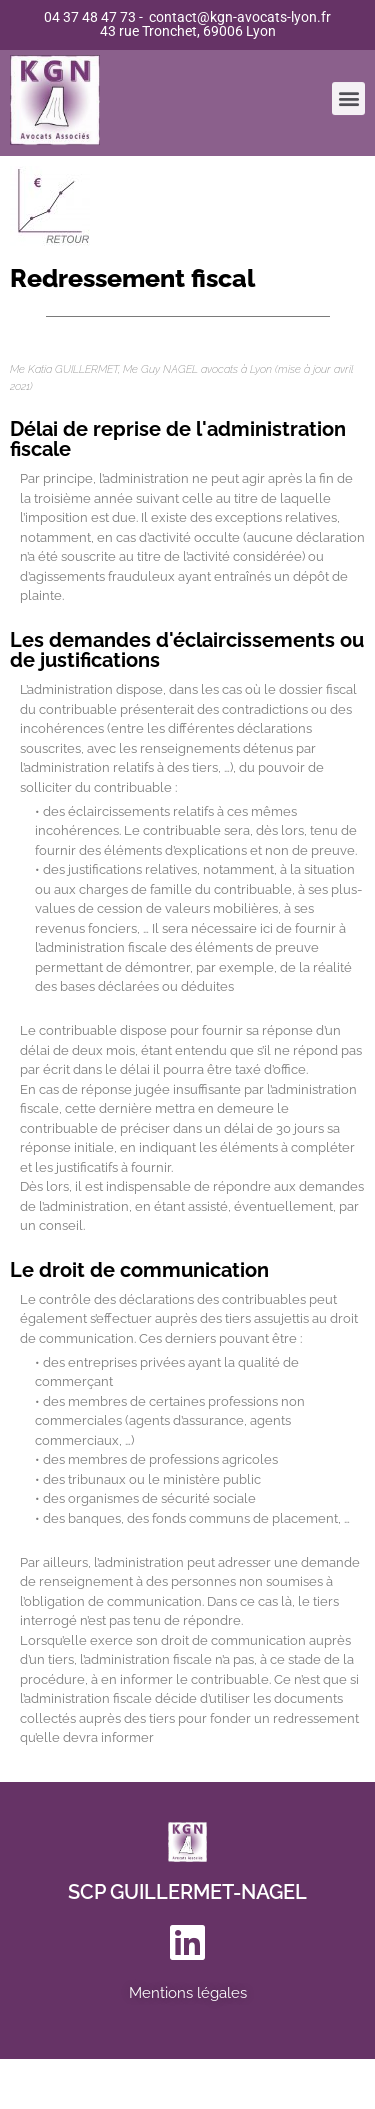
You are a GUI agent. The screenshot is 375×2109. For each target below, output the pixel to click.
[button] (348, 92)
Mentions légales (188, 1993)
